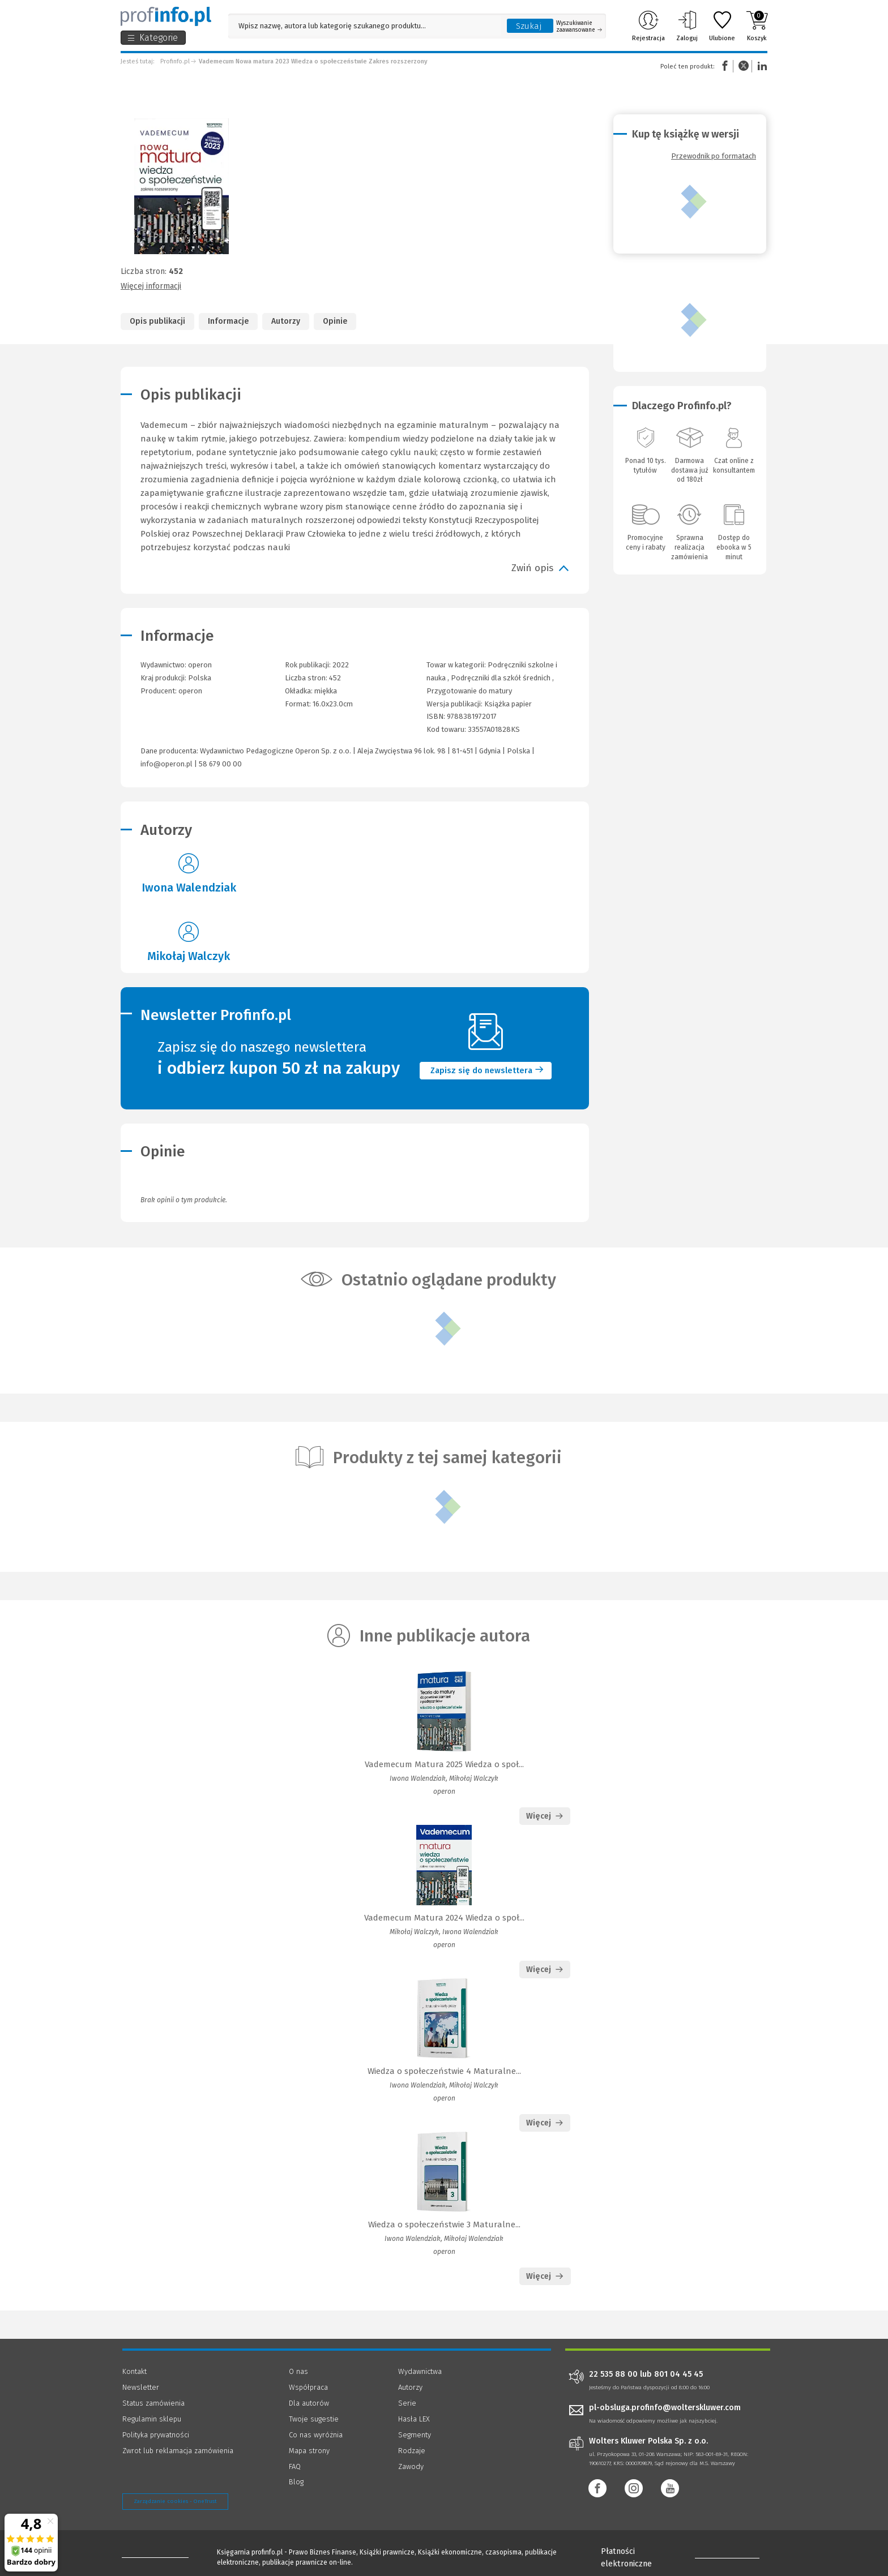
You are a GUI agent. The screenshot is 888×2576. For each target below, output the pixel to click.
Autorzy (285, 321)
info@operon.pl (166, 764)
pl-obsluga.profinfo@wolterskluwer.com (665, 2407)
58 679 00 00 (220, 764)
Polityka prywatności (155, 2435)
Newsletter (140, 2387)
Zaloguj (687, 26)
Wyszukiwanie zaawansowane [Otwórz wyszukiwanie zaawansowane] (579, 26)
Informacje (228, 321)
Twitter (743, 66)
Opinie (335, 321)
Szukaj (529, 26)
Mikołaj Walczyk (188, 956)
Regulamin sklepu (151, 2419)
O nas (298, 2371)
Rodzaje (411, 2450)
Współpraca (308, 2387)
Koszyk (756, 26)
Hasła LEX (414, 2419)
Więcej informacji (151, 286)
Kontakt (134, 2371)
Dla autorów (309, 2403)
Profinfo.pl (175, 61)
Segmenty (414, 2435)
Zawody (411, 2466)
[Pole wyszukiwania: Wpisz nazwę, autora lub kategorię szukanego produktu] (364, 26)
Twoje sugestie (314, 2419)
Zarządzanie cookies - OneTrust (175, 2501)
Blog (296, 2482)
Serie (407, 2403)
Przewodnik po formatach (713, 156)
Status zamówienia (153, 2403)
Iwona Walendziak (189, 887)
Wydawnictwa (420, 2371)
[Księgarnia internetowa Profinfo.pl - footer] (153, 2554)
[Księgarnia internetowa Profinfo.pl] (166, 16)
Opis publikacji (157, 321)
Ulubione (722, 26)
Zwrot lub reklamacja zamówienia (177, 2450)
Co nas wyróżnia (316, 2435)
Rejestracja (648, 26)
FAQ (295, 2466)
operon (190, 691)
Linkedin (760, 66)
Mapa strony (309, 2450)
